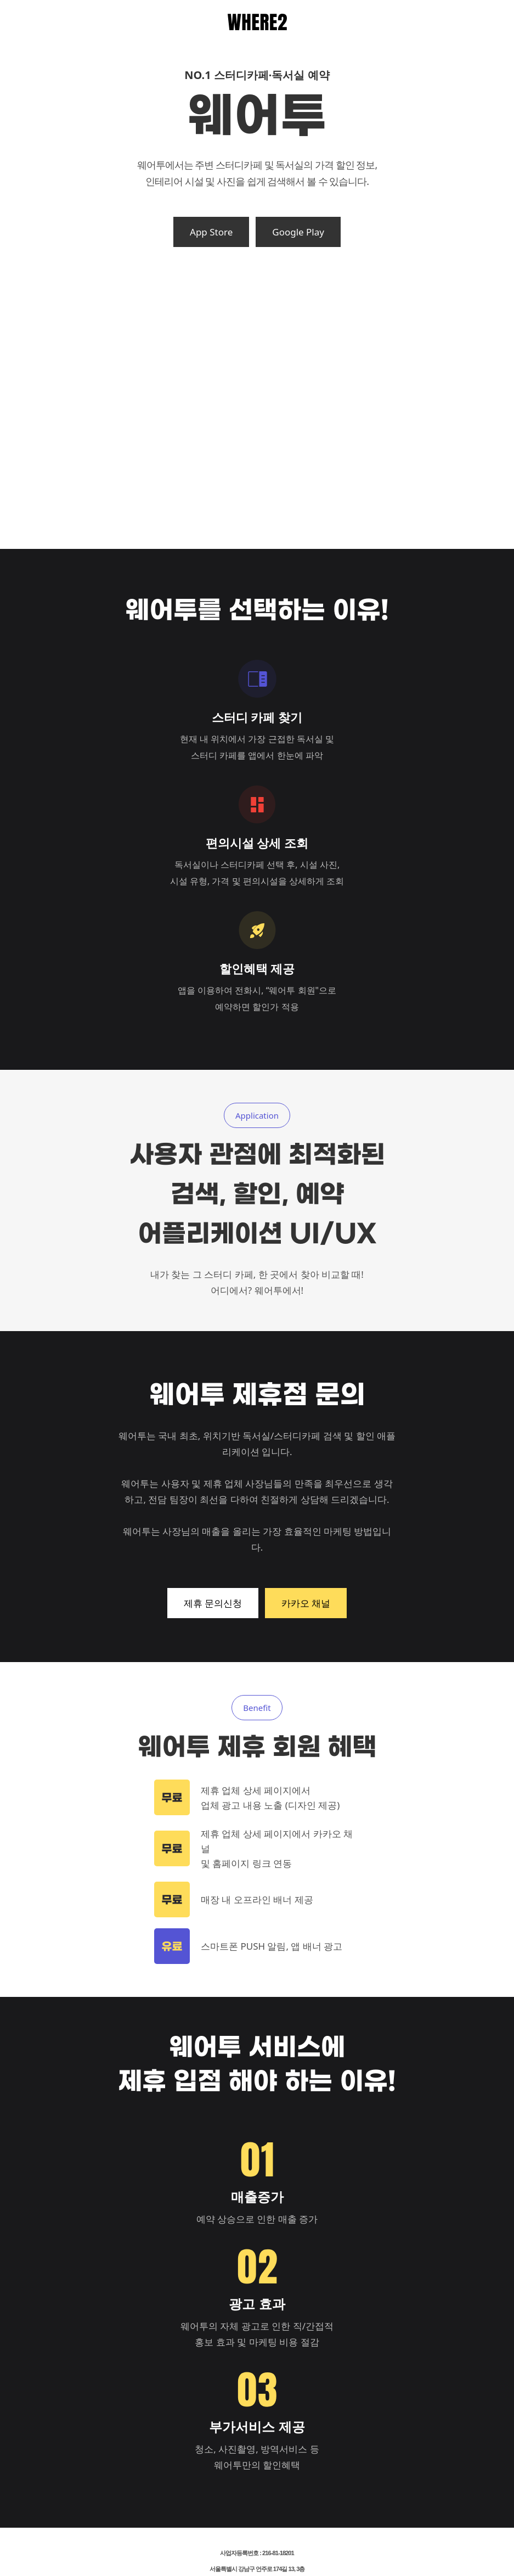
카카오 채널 (305, 1603)
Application (257, 1115)
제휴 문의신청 (213, 1603)
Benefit (256, 1707)
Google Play (298, 232)
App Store (211, 232)
